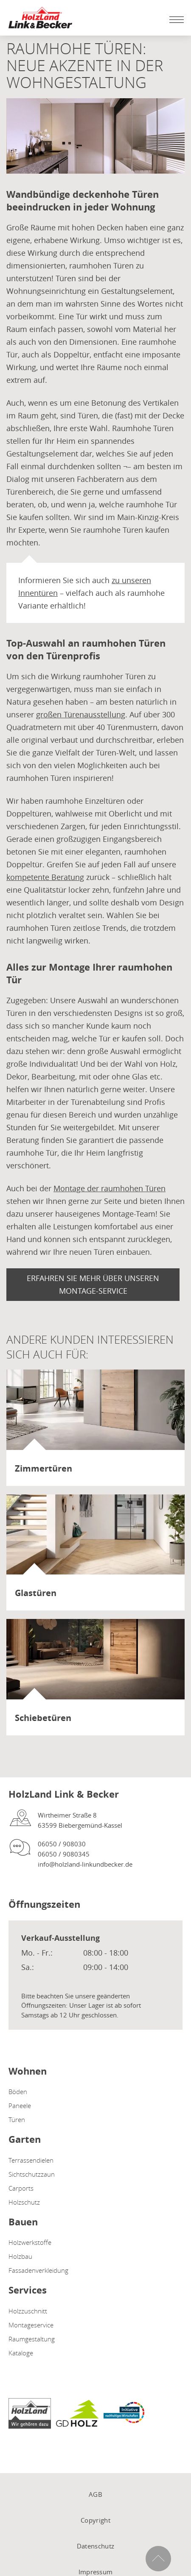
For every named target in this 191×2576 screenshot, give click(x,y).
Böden (17, 2091)
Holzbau (20, 2256)
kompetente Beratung (45, 877)
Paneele (19, 2105)
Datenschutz (95, 2546)
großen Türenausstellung (80, 714)
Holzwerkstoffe (29, 2242)
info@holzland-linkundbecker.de (85, 1864)
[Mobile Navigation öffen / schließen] (174, 19)
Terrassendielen (30, 2160)
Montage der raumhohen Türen (109, 1188)
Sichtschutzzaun (31, 2174)
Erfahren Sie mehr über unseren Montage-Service (93, 1284)
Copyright (95, 2520)
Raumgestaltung (31, 2339)
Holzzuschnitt (27, 2311)
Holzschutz (24, 2202)
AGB (95, 2494)
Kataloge (20, 2353)
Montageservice (30, 2325)
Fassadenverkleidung (38, 2270)
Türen (16, 2119)
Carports (21, 2188)
